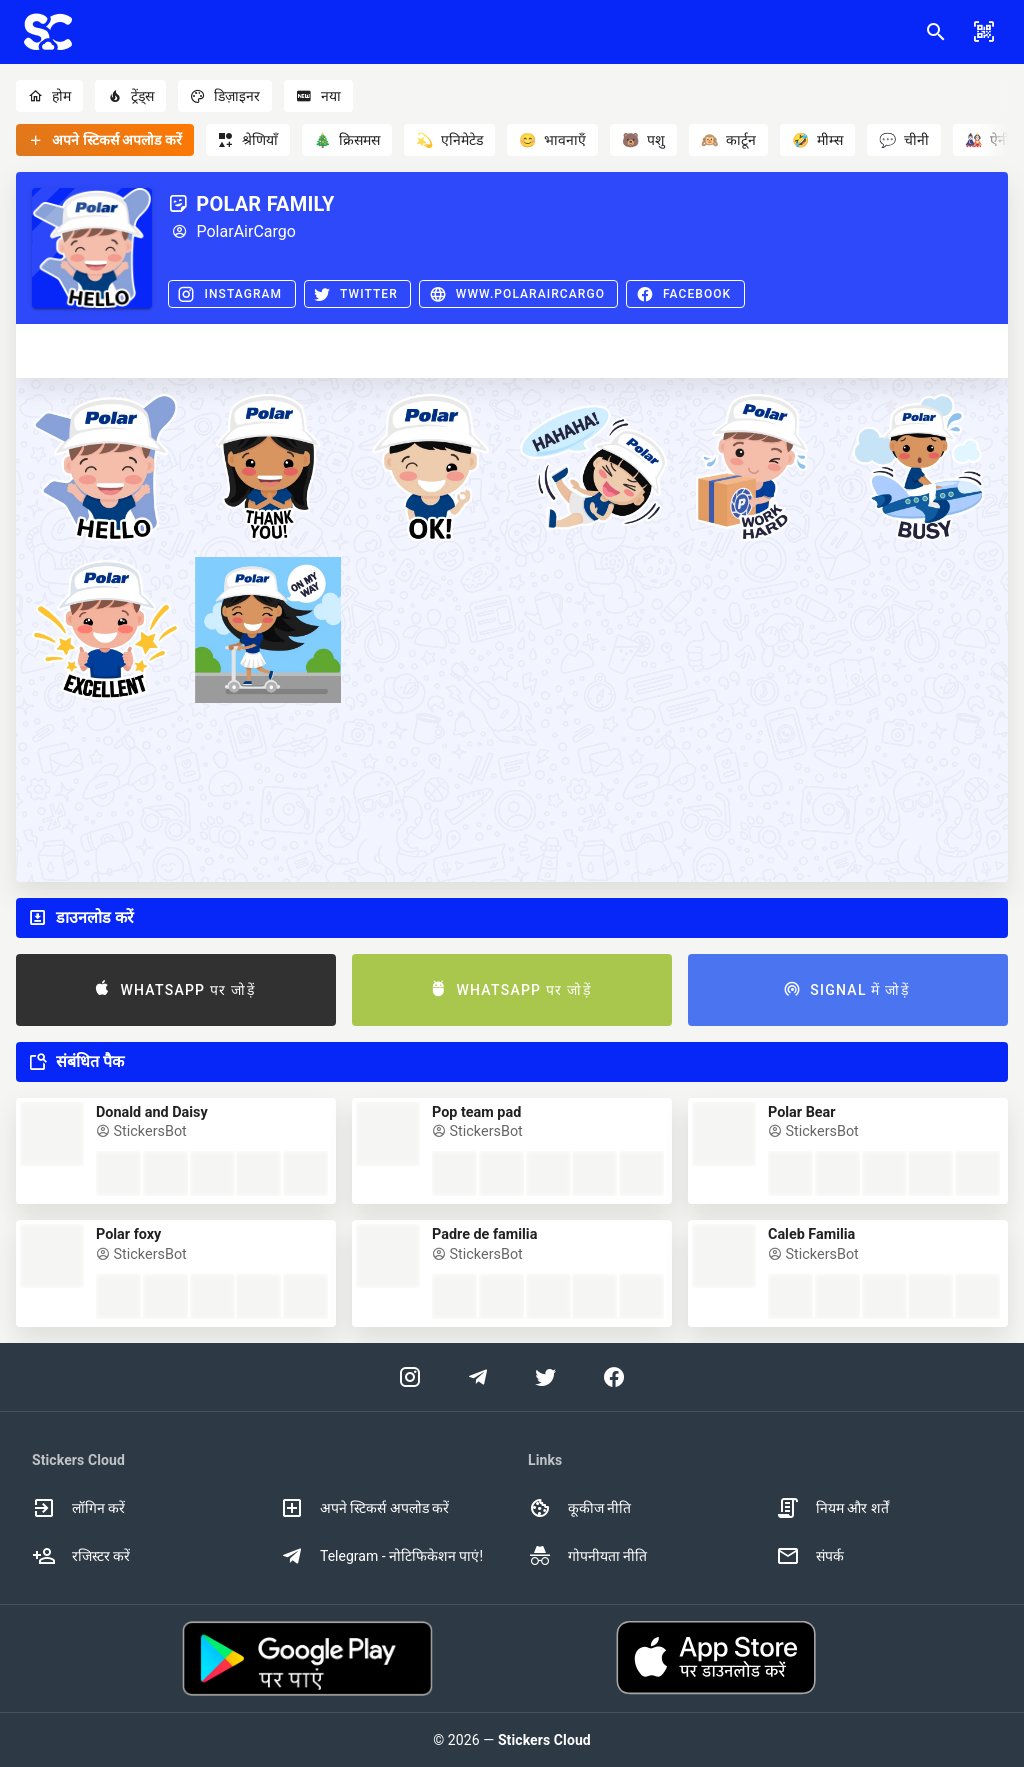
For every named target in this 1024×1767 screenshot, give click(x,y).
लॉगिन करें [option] (78, 1508)
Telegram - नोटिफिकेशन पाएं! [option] (381, 1556)
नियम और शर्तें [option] (832, 1508)
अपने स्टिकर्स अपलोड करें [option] (364, 1508)
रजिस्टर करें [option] (81, 1556)
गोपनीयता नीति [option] (587, 1556)
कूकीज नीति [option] (579, 1508)
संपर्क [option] (810, 1556)
